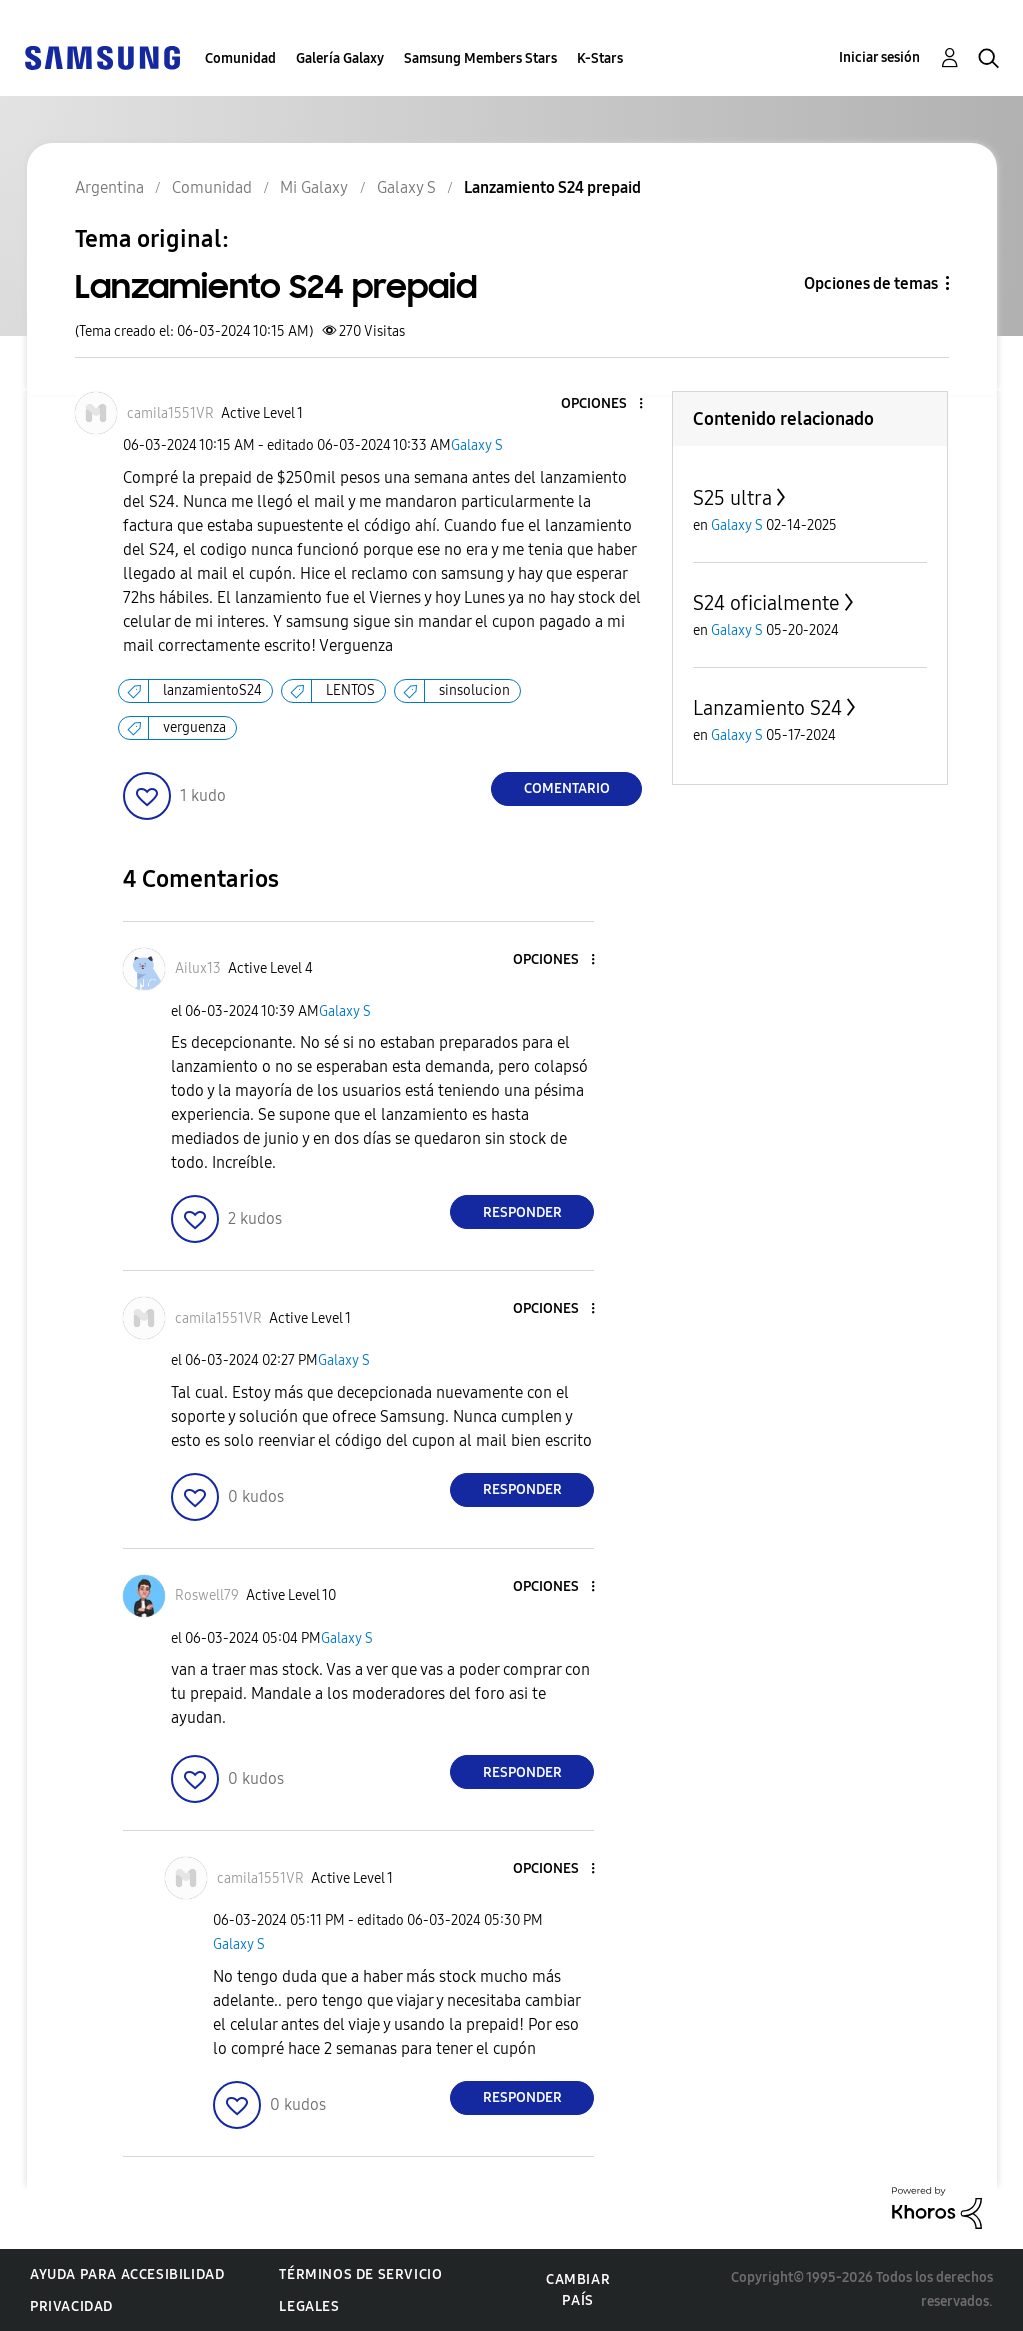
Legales (309, 2306)
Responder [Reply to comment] (522, 1212)
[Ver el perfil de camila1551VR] (170, 413)
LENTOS (350, 690)
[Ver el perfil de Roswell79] (207, 1595)
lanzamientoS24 (212, 690)
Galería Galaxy (340, 58)
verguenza (194, 727)
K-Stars (600, 58)
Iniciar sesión (879, 57)
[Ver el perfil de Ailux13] (198, 968)
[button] (608, 404)
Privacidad (71, 2306)
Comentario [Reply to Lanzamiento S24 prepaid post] (567, 788)
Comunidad (240, 58)
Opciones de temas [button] (871, 283)
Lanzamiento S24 (767, 708)
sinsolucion (474, 690)
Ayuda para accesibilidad (127, 2274)
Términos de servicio (360, 2274)
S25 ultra (732, 498)
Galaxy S (477, 445)
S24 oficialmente (766, 603)
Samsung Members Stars (480, 58)
